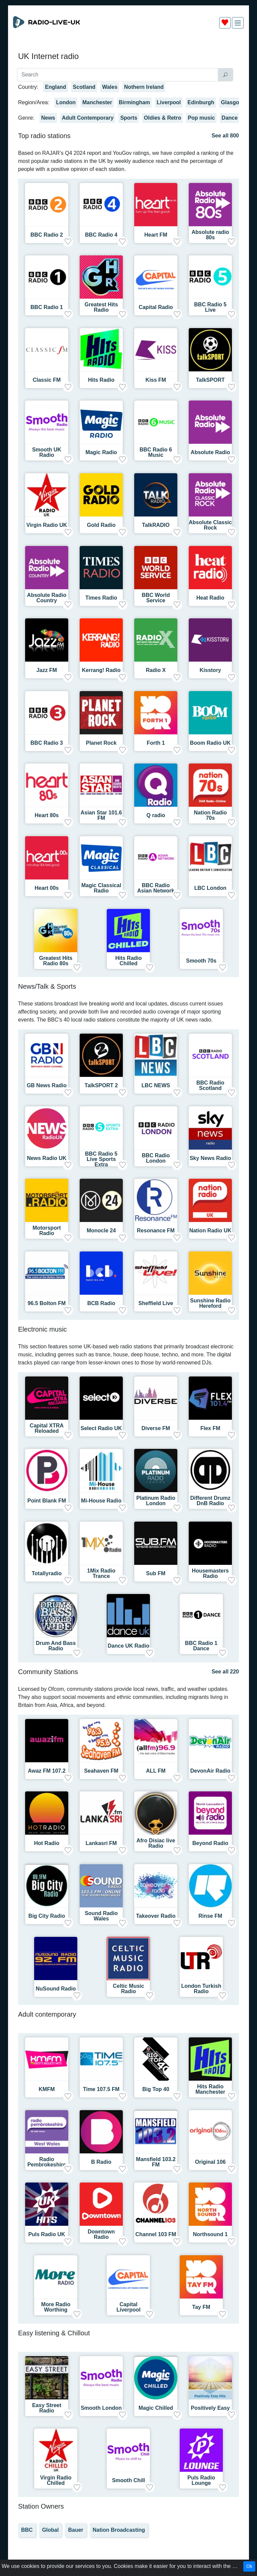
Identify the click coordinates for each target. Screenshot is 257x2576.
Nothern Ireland (144, 87)
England (55, 87)
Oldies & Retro (162, 118)
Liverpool (169, 102)
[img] (238, 23)
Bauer (75, 2530)
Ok (249, 2566)
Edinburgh (200, 102)
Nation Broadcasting (119, 2530)
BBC (27, 2530)
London (66, 102)
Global (50, 2530)
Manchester (97, 102)
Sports (128, 118)
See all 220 (225, 1671)
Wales (109, 87)
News (48, 118)
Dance (230, 118)
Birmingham (134, 102)
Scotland (84, 87)
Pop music (201, 118)
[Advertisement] (128, 49)
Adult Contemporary (88, 118)
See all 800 (225, 135)
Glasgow (232, 102)
